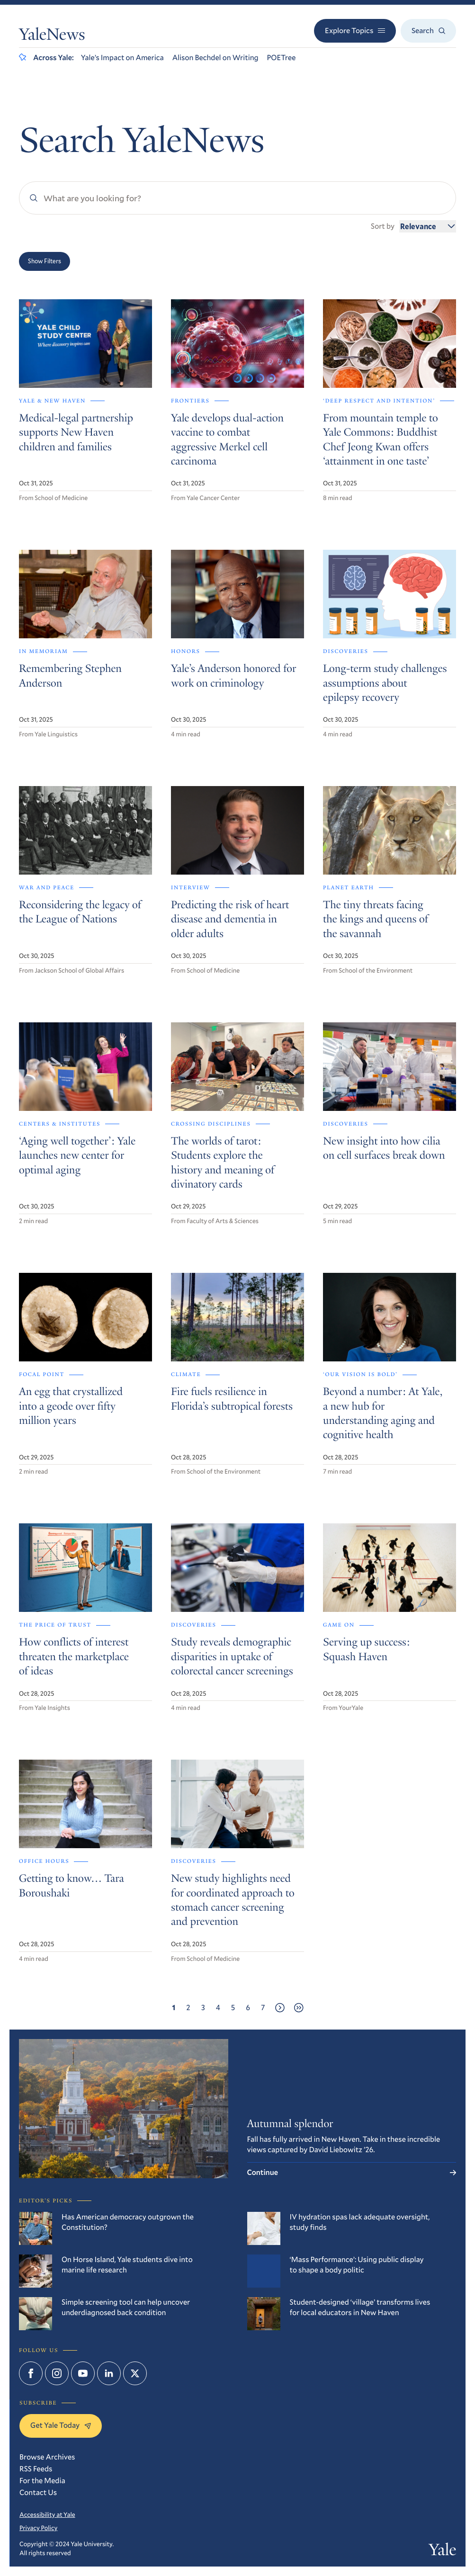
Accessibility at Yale (47, 2514)
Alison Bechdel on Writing (215, 58)
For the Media (42, 2481)
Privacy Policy (38, 2527)
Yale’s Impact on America (122, 58)
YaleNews (52, 36)
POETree (281, 58)
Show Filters (44, 261)
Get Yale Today (60, 2425)
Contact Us (38, 2492)
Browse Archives (47, 2457)
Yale (442, 2552)
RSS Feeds (35, 2469)
